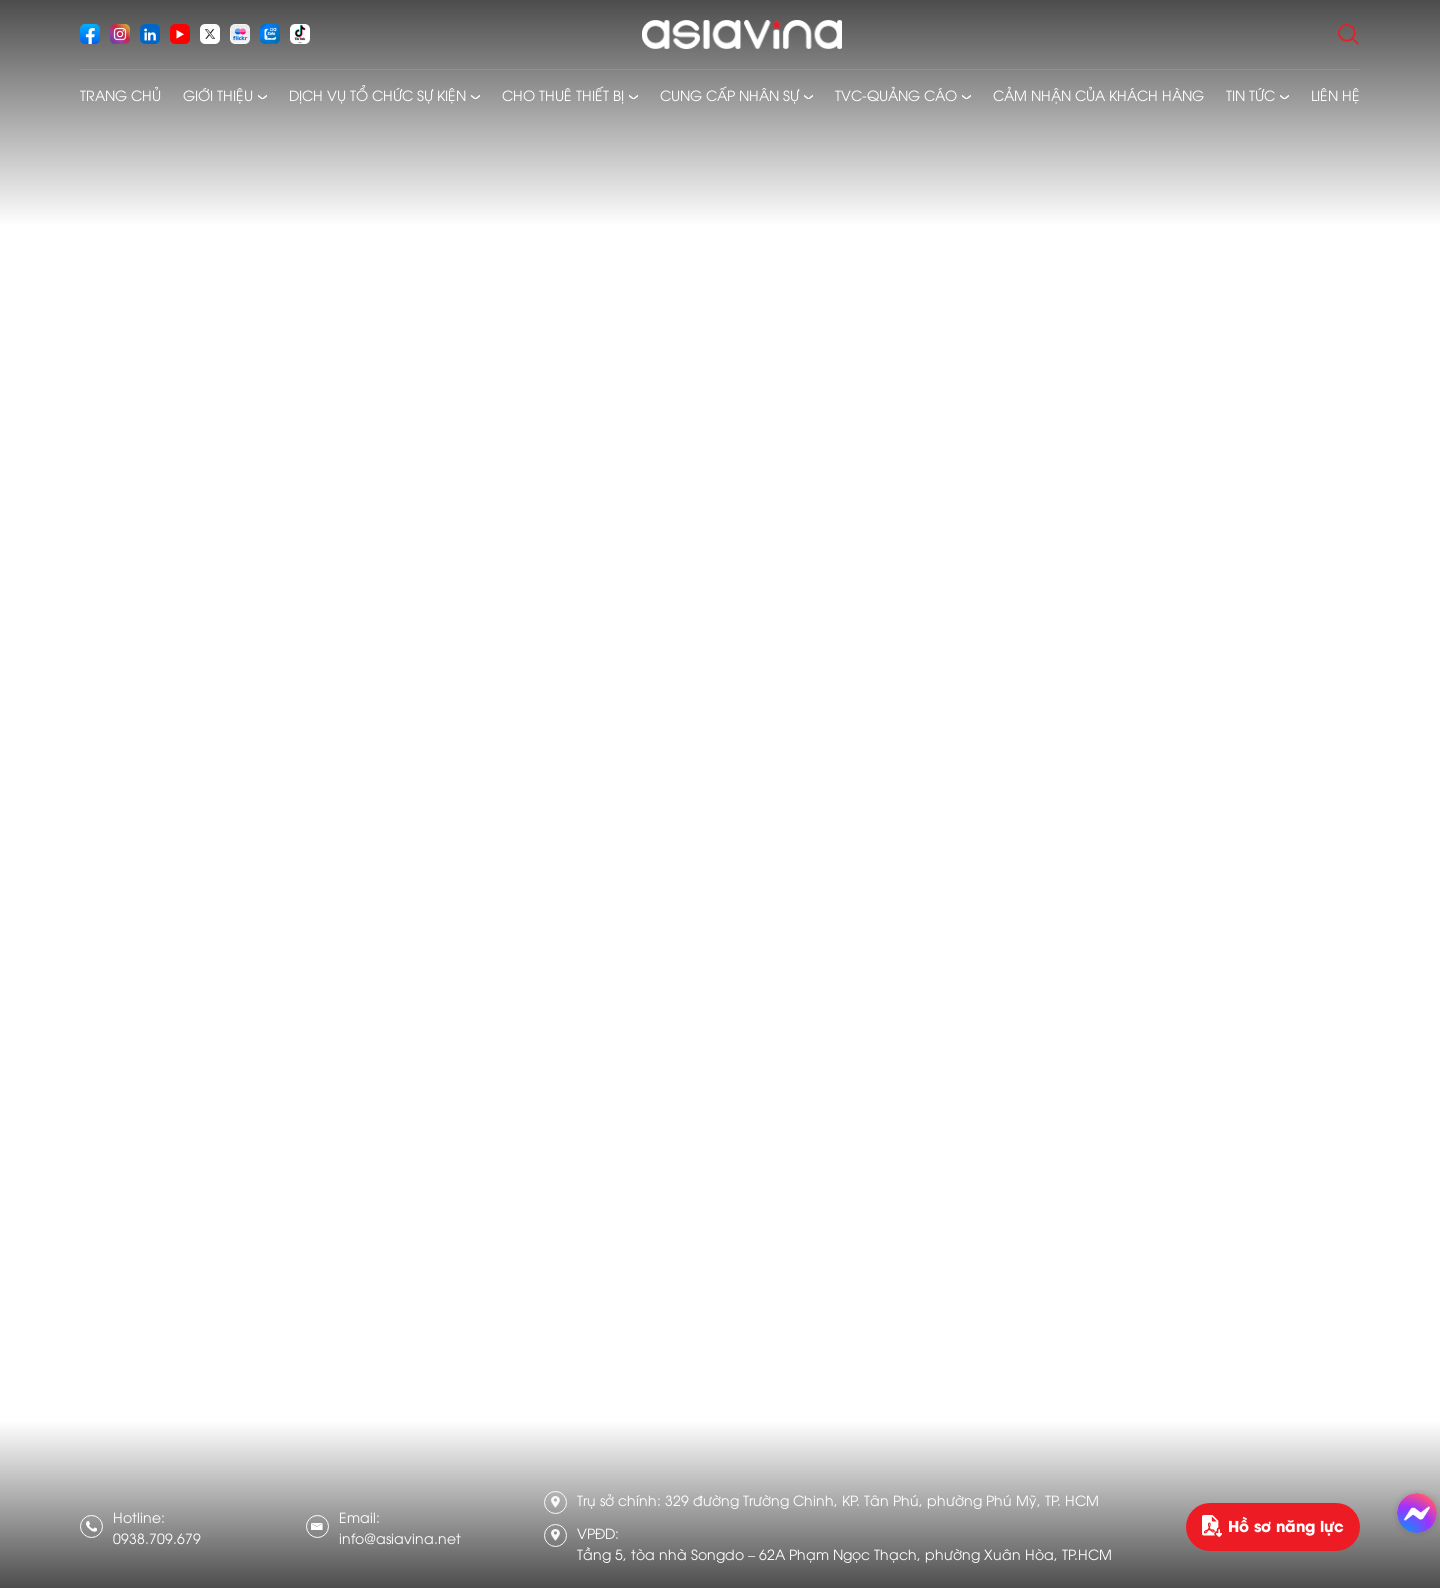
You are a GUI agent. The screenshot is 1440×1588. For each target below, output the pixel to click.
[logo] (741, 34)
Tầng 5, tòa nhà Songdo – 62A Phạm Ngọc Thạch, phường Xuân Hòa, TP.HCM (844, 1553)
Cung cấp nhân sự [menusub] (729, 94)
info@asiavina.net (400, 1537)
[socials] (90, 34)
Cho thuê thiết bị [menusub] (563, 94)
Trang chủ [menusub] (120, 94)
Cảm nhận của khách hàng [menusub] (1098, 94)
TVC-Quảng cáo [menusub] (896, 94)
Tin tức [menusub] (1250, 94)
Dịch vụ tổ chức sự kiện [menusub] (377, 94)
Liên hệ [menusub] (1335, 94)
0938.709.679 (157, 1537)
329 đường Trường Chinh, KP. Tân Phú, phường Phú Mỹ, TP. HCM (882, 1499)
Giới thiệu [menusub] (218, 94)
